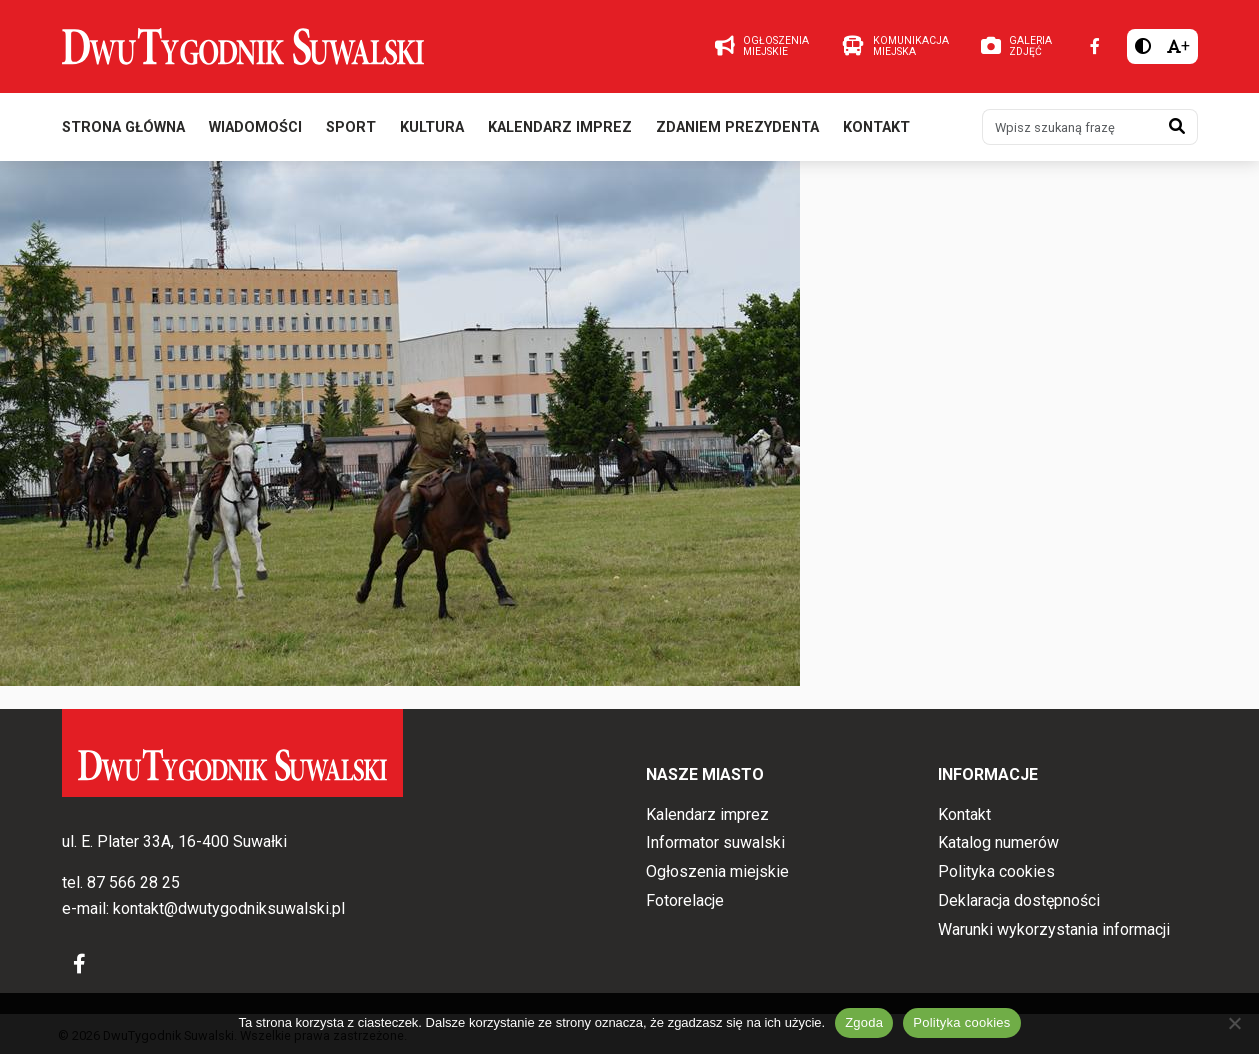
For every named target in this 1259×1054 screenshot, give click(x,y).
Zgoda (864, 1022)
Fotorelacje (685, 900)
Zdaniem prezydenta (737, 128)
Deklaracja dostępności (1019, 900)
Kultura (432, 128)
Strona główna (123, 128)
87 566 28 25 (133, 883)
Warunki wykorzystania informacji (1054, 929)
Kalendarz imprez (560, 128)
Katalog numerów (998, 843)
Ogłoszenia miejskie (717, 871)
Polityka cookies (996, 871)
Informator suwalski (715, 843)
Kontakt (876, 128)
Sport (351, 128)
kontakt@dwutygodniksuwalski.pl (229, 908)
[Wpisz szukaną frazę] (1070, 128)
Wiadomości (255, 128)
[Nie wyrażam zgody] (1234, 1023)
